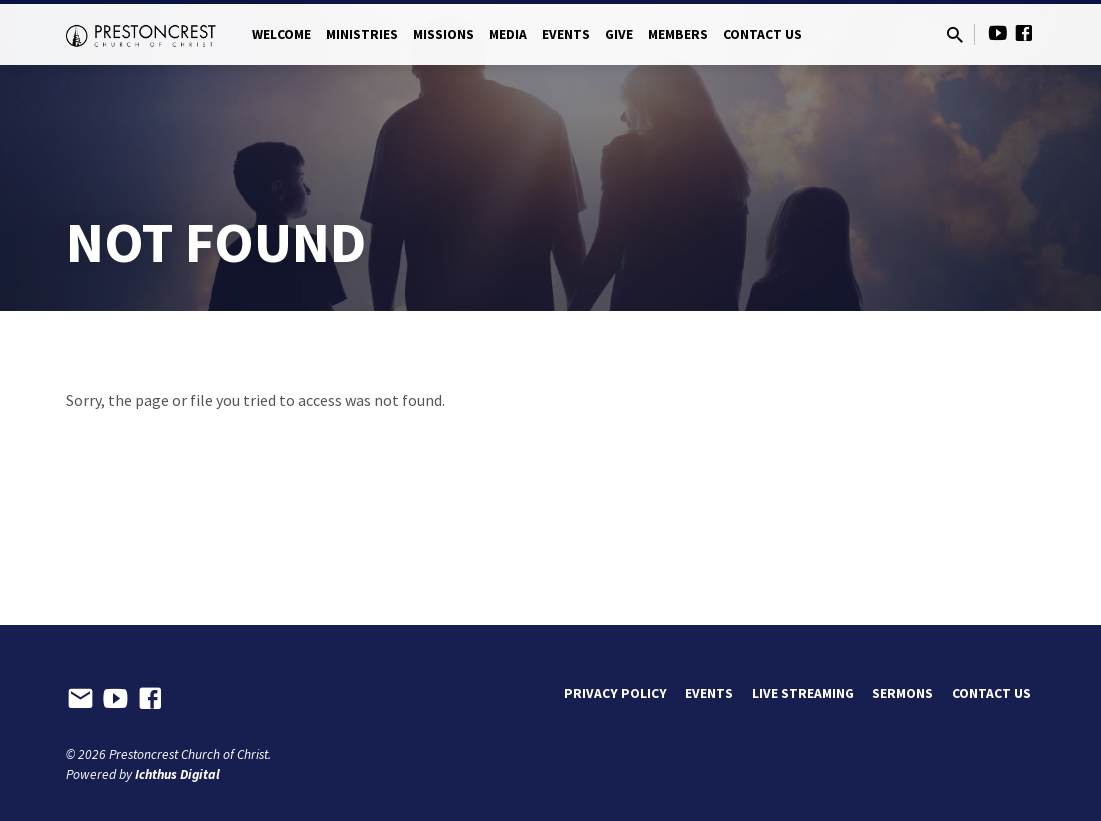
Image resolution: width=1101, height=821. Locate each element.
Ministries (362, 34)
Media (508, 34)
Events (566, 34)
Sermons (902, 693)
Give (619, 34)
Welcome (281, 34)
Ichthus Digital (177, 774)
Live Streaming (803, 693)
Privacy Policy (615, 693)
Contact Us (762, 34)
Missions (443, 34)
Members (678, 34)
